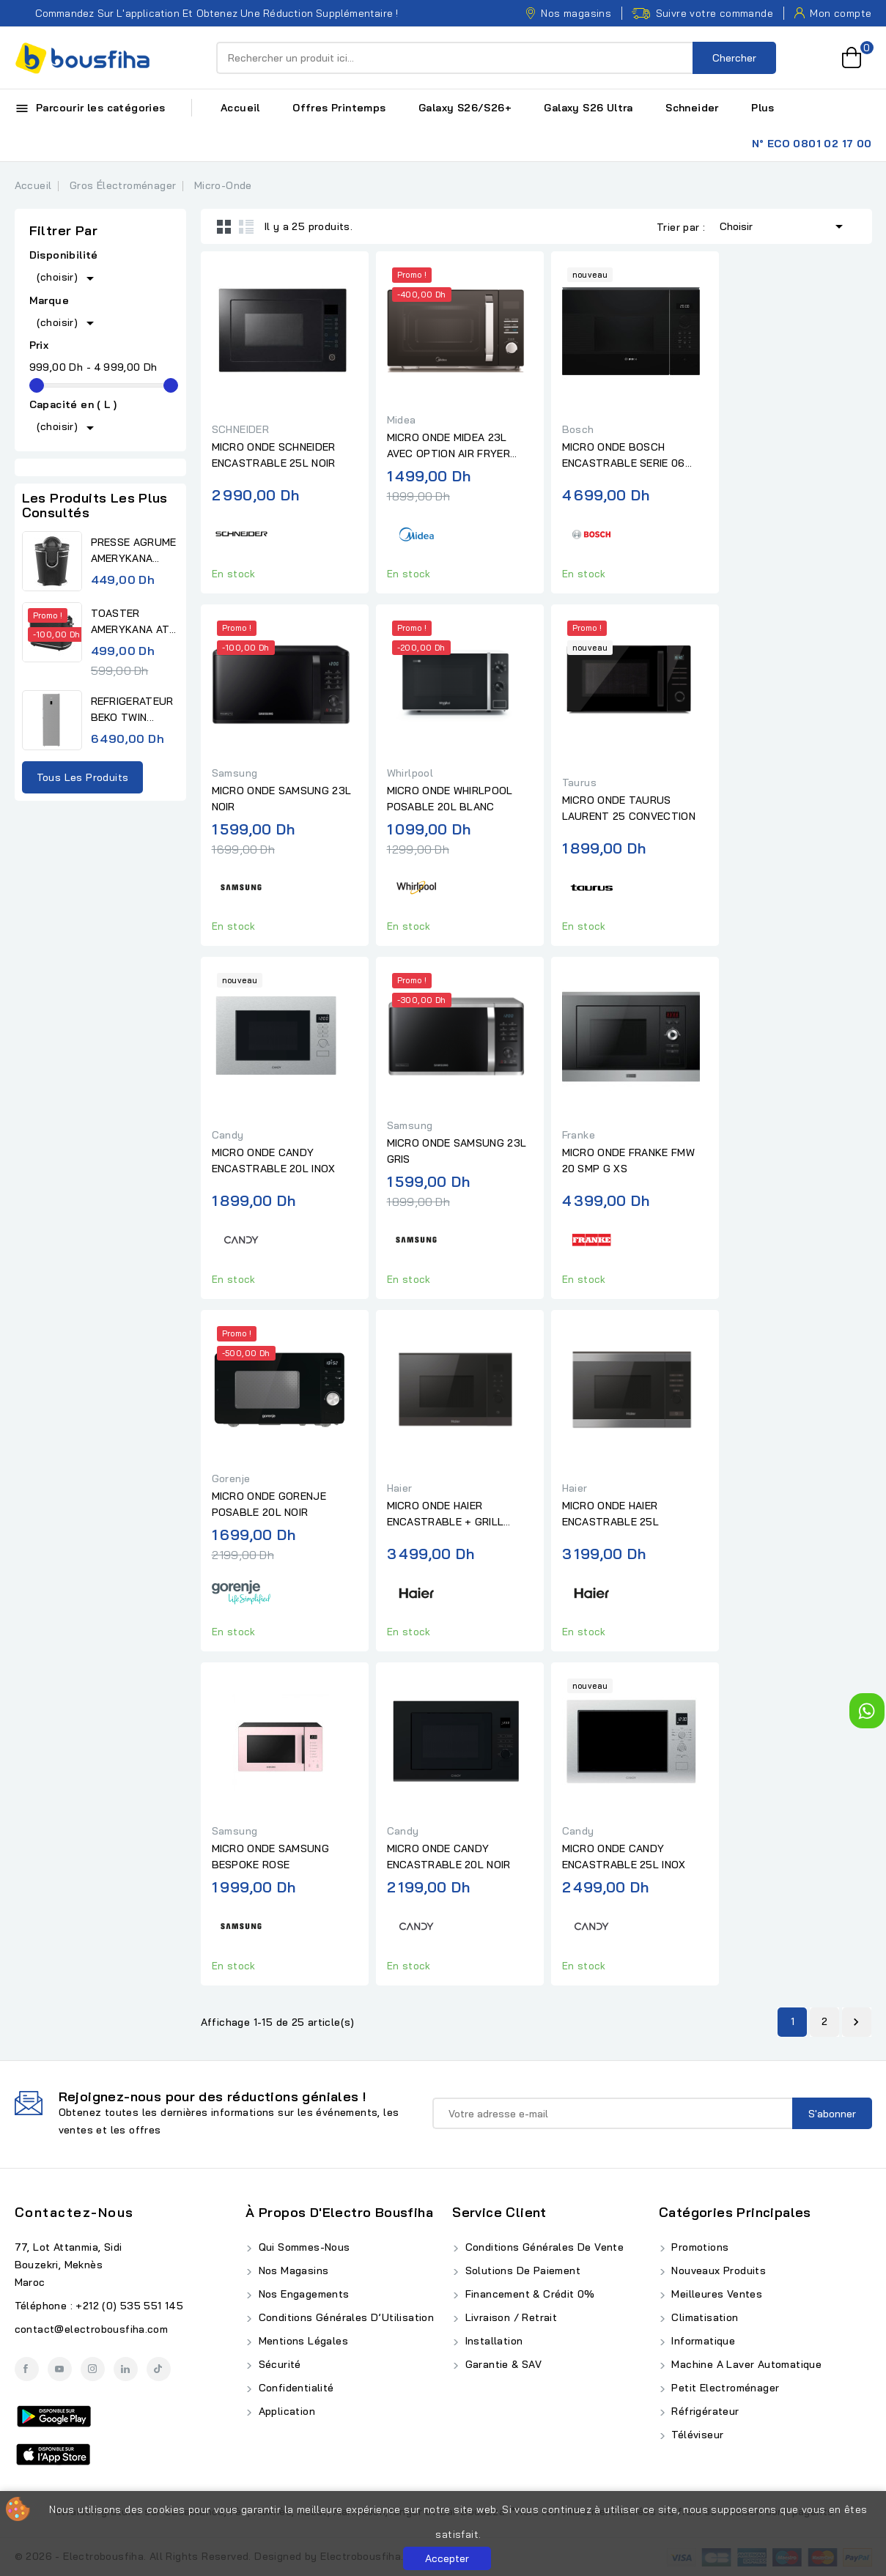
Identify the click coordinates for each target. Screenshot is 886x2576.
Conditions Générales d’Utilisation (344, 2317)
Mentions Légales (301, 2340)
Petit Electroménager (723, 2387)
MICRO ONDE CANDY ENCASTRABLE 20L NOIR (449, 1856)
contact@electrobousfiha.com (92, 2329)
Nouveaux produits (717, 2270)
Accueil (240, 107)
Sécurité (278, 2364)
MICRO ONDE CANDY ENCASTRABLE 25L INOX (624, 1856)
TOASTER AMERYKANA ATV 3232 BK (134, 622)
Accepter (447, 2558)
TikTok (159, 2369)
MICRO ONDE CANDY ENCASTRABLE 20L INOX (274, 1160)
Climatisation (703, 2317)
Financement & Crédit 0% (528, 2294)
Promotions (698, 2247)
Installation (492, 2340)
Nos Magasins (291, 2270)
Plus (763, 107)
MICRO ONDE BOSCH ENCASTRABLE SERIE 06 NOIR (623, 455)
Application (285, 2411)
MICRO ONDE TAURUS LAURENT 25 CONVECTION (628, 808)
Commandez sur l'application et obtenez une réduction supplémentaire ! (207, 13)
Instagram (93, 2369)
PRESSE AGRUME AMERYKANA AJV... (134, 551)
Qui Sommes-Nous (302, 2247)
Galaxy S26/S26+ (465, 107)
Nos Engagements (302, 2294)
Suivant (856, 2022)
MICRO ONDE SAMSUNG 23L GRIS (457, 1151)
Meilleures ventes (715, 2294)
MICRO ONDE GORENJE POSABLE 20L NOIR (269, 1504)
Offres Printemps (338, 107)
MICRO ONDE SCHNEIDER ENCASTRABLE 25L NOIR (274, 455)
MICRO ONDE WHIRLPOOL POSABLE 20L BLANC (450, 798)
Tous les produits (83, 777)
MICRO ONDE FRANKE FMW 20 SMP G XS (628, 1160)
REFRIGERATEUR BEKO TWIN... (132, 709)
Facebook (27, 2369)
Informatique (701, 2340)
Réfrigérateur (703, 2411)
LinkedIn (126, 2369)
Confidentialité (294, 2387)
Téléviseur (695, 2434)
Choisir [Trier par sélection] (784, 225)
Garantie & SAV (502, 2364)
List (246, 226)
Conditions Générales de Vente (543, 2247)
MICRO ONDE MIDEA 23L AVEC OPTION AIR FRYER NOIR (448, 446)
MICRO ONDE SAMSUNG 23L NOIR (282, 798)
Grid (224, 226)
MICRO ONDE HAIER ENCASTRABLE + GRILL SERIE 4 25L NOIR (445, 1514)
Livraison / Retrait (509, 2317)
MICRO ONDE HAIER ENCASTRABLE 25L (611, 1513)
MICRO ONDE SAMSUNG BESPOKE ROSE (270, 1856)
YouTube (60, 2369)
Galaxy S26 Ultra (588, 107)
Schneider (692, 107)
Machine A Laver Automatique (745, 2364)
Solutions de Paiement (521, 2270)
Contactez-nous (74, 2212)
